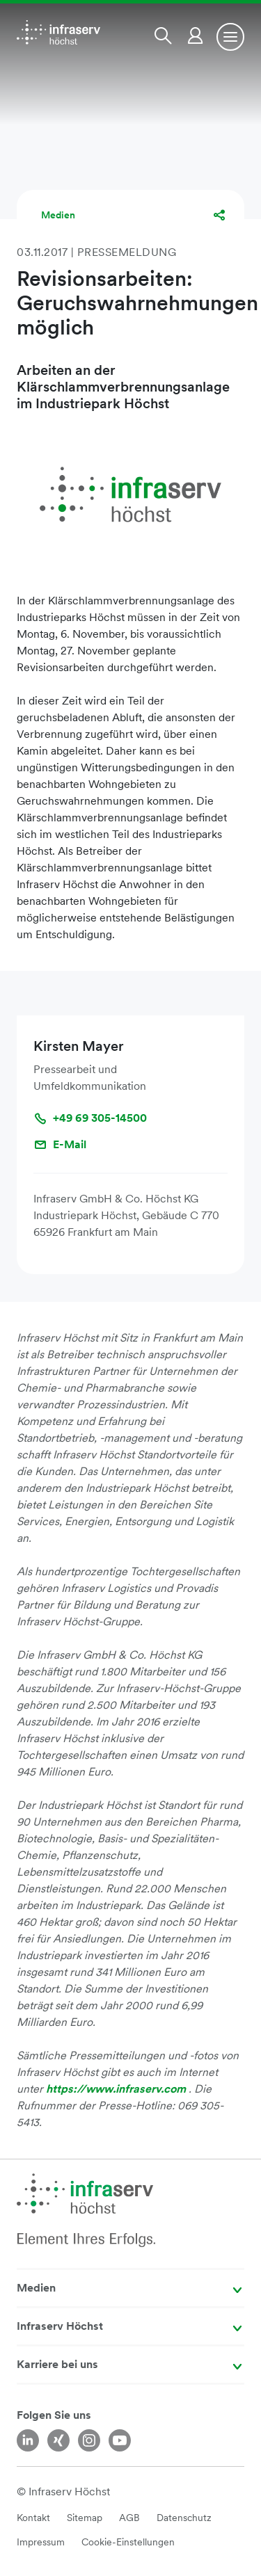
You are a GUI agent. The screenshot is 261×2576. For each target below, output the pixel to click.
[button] (166, 35)
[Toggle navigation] (230, 37)
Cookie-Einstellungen (128, 2541)
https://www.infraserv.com (117, 2088)
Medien (58, 214)
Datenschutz (184, 2517)
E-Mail (59, 1145)
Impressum (41, 2541)
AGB (129, 2517)
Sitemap (84, 2517)
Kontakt (33, 2517)
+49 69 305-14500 (90, 1118)
